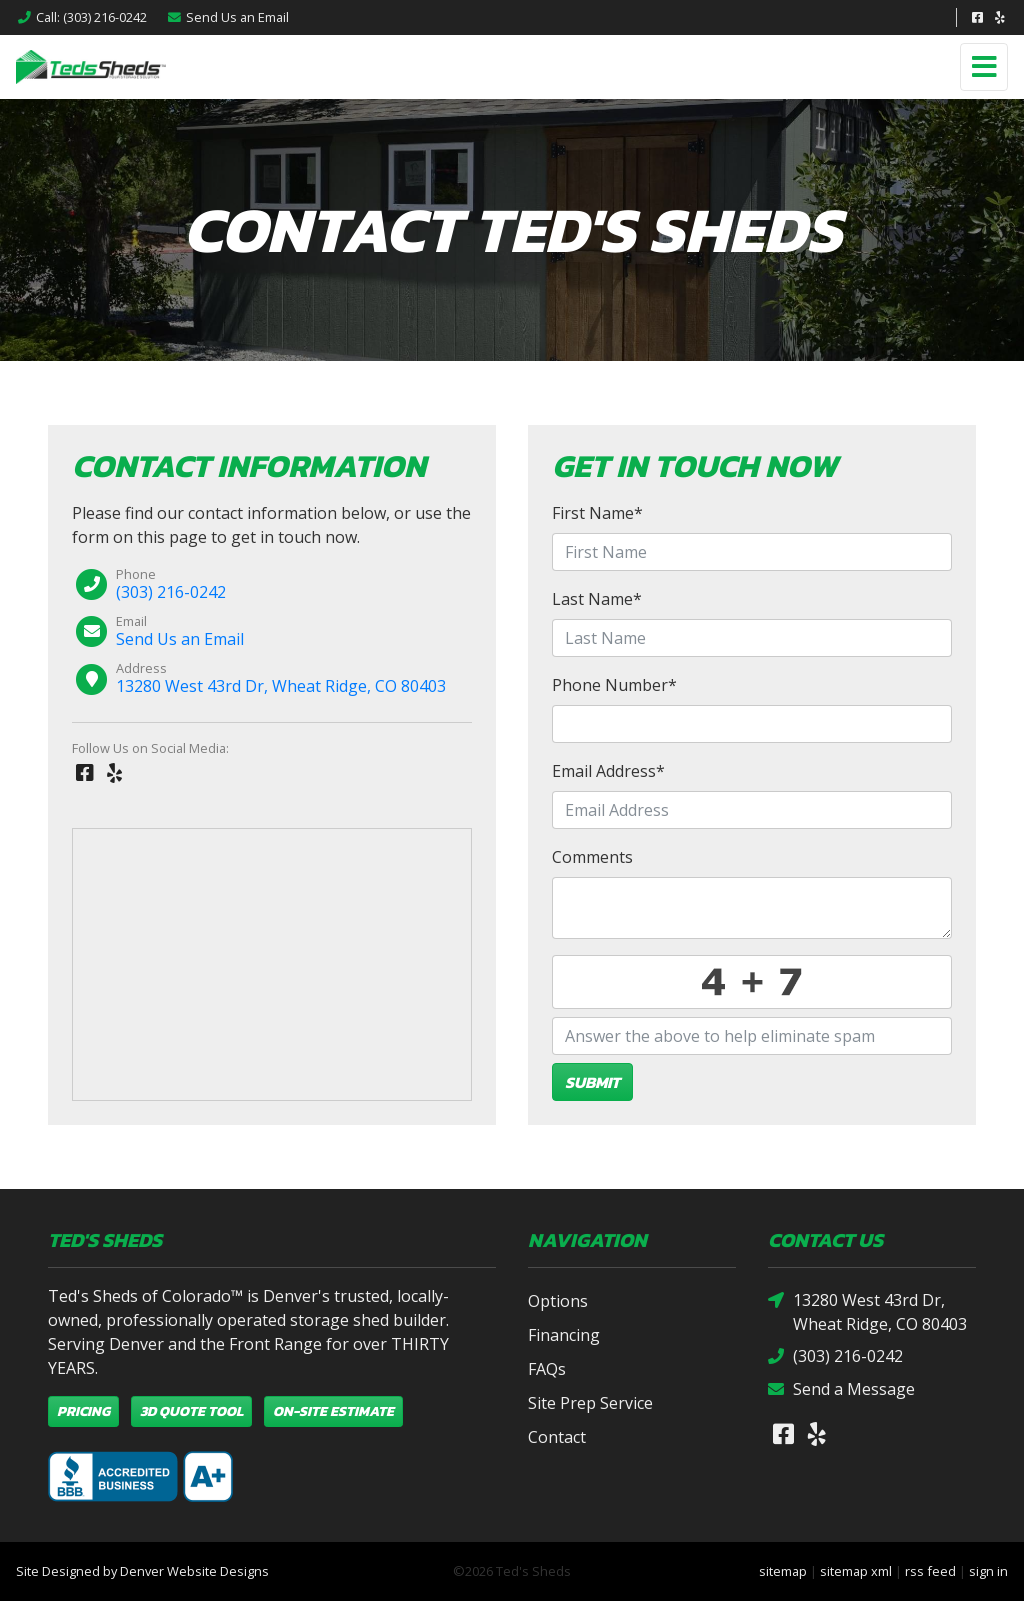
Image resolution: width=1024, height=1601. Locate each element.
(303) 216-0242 (171, 592)
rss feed (930, 1571)
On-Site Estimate (333, 1411)
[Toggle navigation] (984, 67)
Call (81, 17)
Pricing (83, 1411)
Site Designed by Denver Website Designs (142, 1571)
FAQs (547, 1369)
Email (227, 17)
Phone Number (614, 685)
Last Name (597, 599)
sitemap (783, 1571)
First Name (597, 513)
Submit (592, 1082)
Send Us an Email (180, 639)
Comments (592, 857)
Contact (557, 1437)
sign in (988, 1571)
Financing (564, 1335)
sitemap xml (856, 1571)
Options (558, 1301)
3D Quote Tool (191, 1411)
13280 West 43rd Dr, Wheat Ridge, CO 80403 (281, 686)
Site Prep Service (590, 1403)
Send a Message (841, 1389)
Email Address (608, 771)
